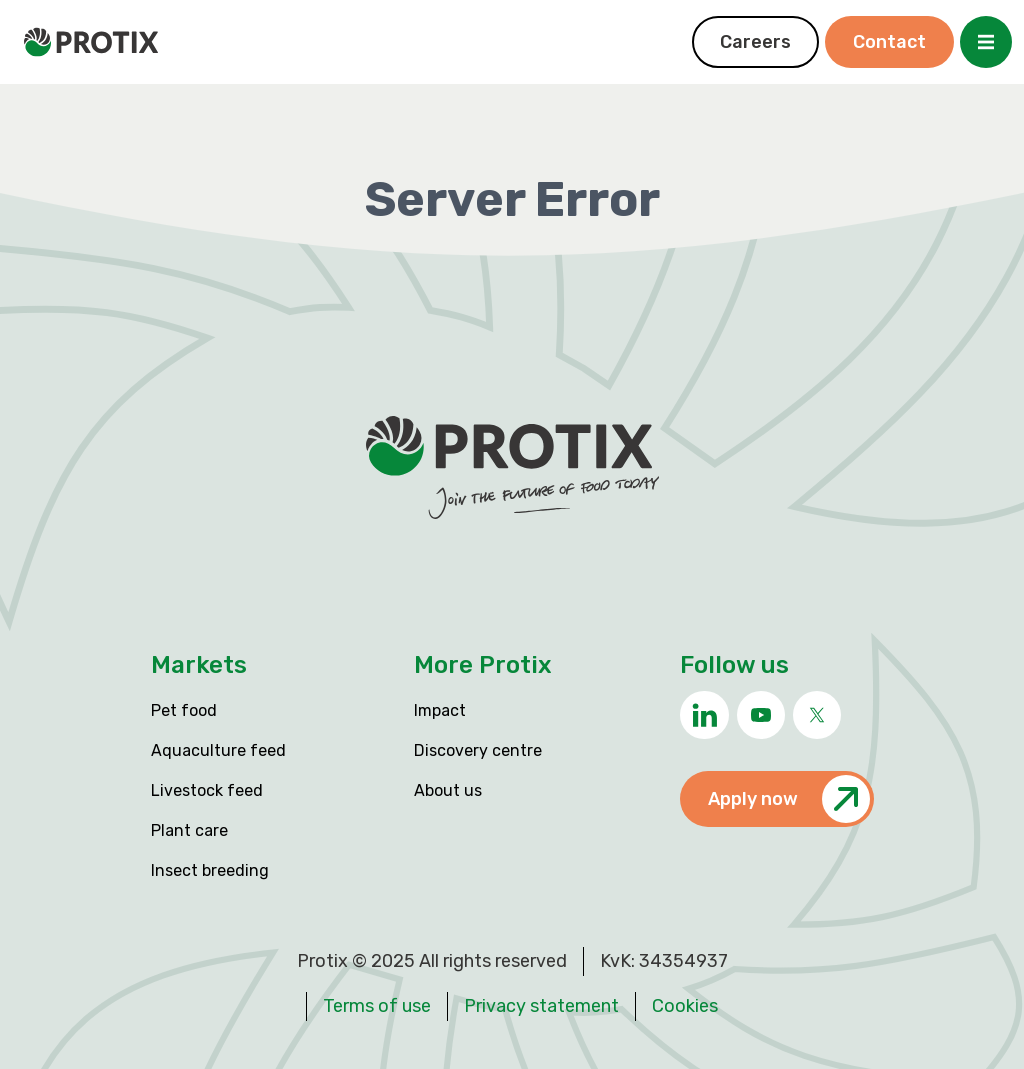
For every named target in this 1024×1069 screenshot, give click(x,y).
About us (448, 790)
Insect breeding (210, 870)
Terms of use (377, 1006)
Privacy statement (541, 1006)
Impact (440, 710)
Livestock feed (207, 790)
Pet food (184, 710)
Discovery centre (478, 750)
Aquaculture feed (218, 750)
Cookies (685, 1006)
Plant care (189, 830)
